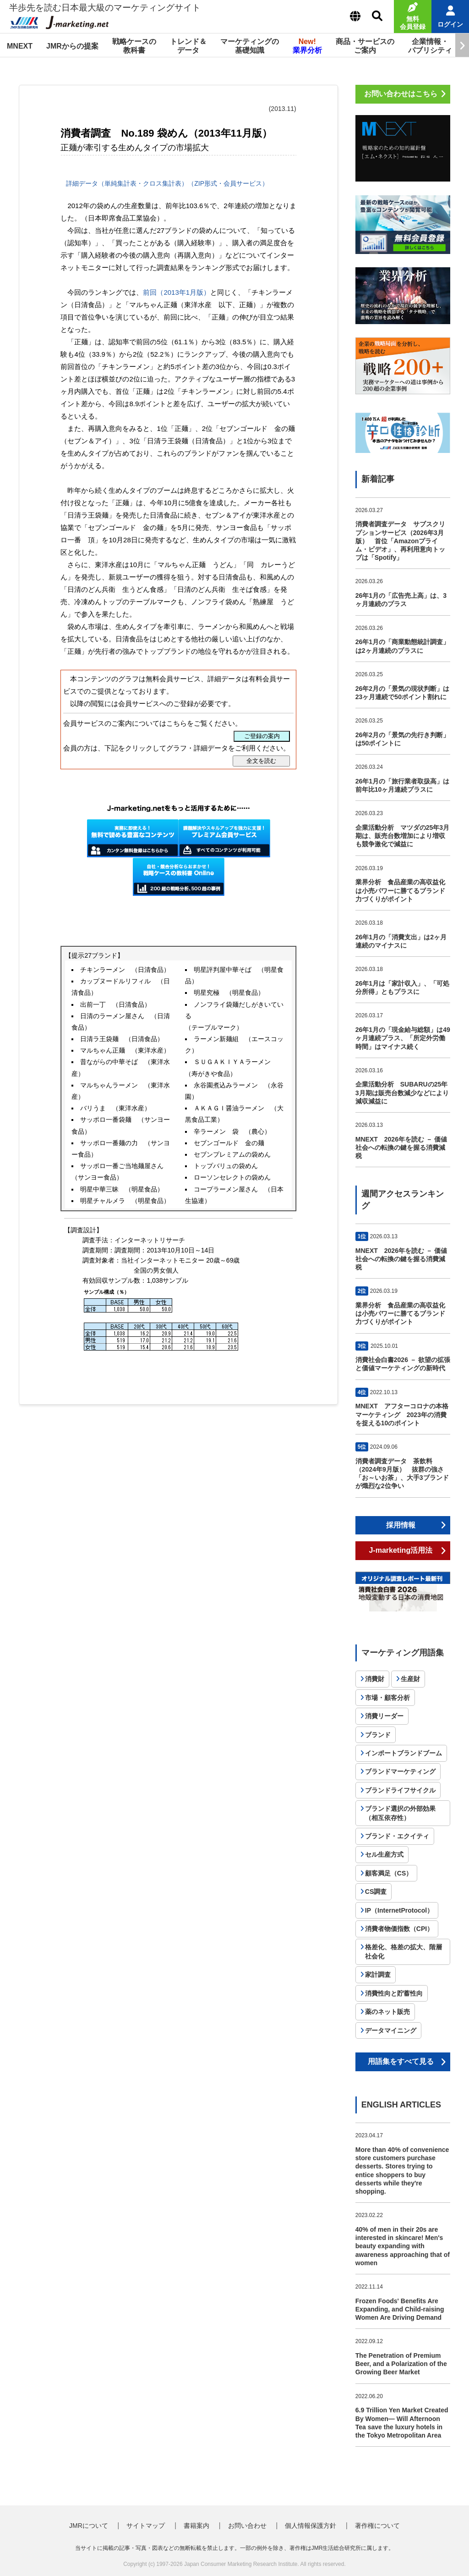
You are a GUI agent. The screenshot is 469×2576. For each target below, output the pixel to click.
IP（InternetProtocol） (399, 1910)
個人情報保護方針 (310, 2525)
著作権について (377, 2525)
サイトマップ (145, 2525)
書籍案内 (196, 2525)
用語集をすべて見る (401, 2061)
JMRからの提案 (72, 46)
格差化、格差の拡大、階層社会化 (403, 1951)
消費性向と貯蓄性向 (394, 1993)
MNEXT (20, 46)
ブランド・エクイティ (397, 1836)
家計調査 (378, 1974)
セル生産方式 (384, 1854)
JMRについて (88, 2525)
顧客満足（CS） (388, 1873)
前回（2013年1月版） (176, 292)
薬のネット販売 (387, 2011)
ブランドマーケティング (400, 1771)
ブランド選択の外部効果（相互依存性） (400, 1813)
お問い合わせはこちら (400, 94)
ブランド (378, 1734)
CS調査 (376, 1891)
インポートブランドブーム (403, 1753)
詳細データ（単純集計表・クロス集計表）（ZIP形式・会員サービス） (166, 183)
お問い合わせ (247, 2525)
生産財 (410, 1678)
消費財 (374, 1678)
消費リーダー (384, 1716)
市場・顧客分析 (387, 1697)
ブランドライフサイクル (400, 1790)
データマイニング (390, 2030)
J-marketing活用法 (400, 1550)
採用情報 (400, 1525)
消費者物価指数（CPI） (399, 1928)
